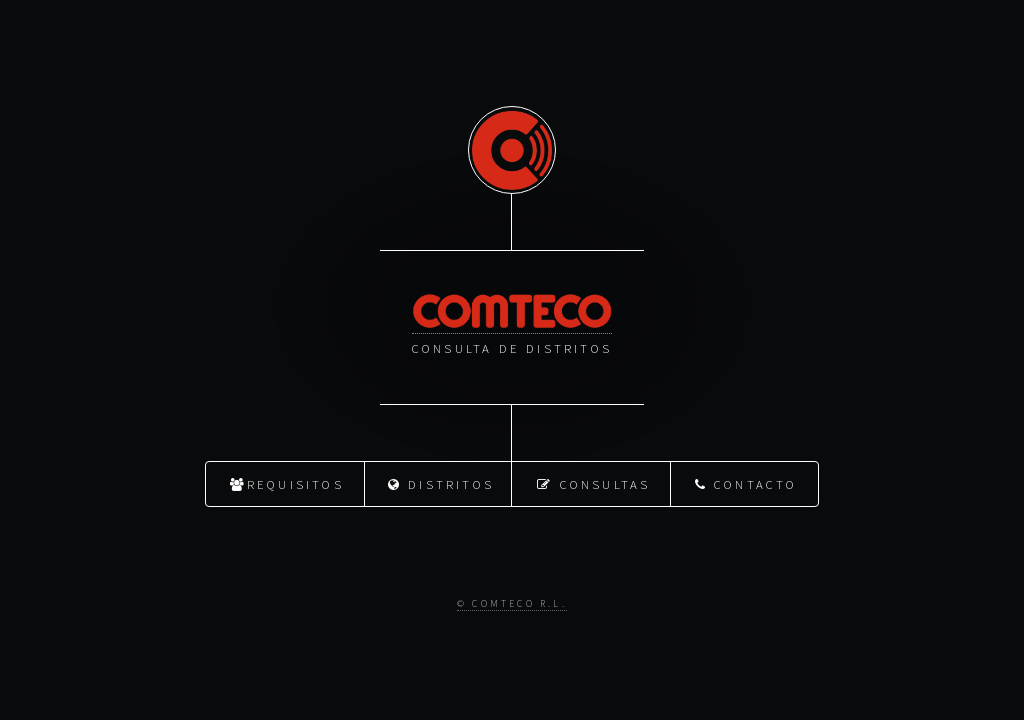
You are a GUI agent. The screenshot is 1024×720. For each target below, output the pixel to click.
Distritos (441, 483)
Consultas (593, 483)
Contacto (746, 483)
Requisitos (287, 483)
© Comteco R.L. (512, 603)
